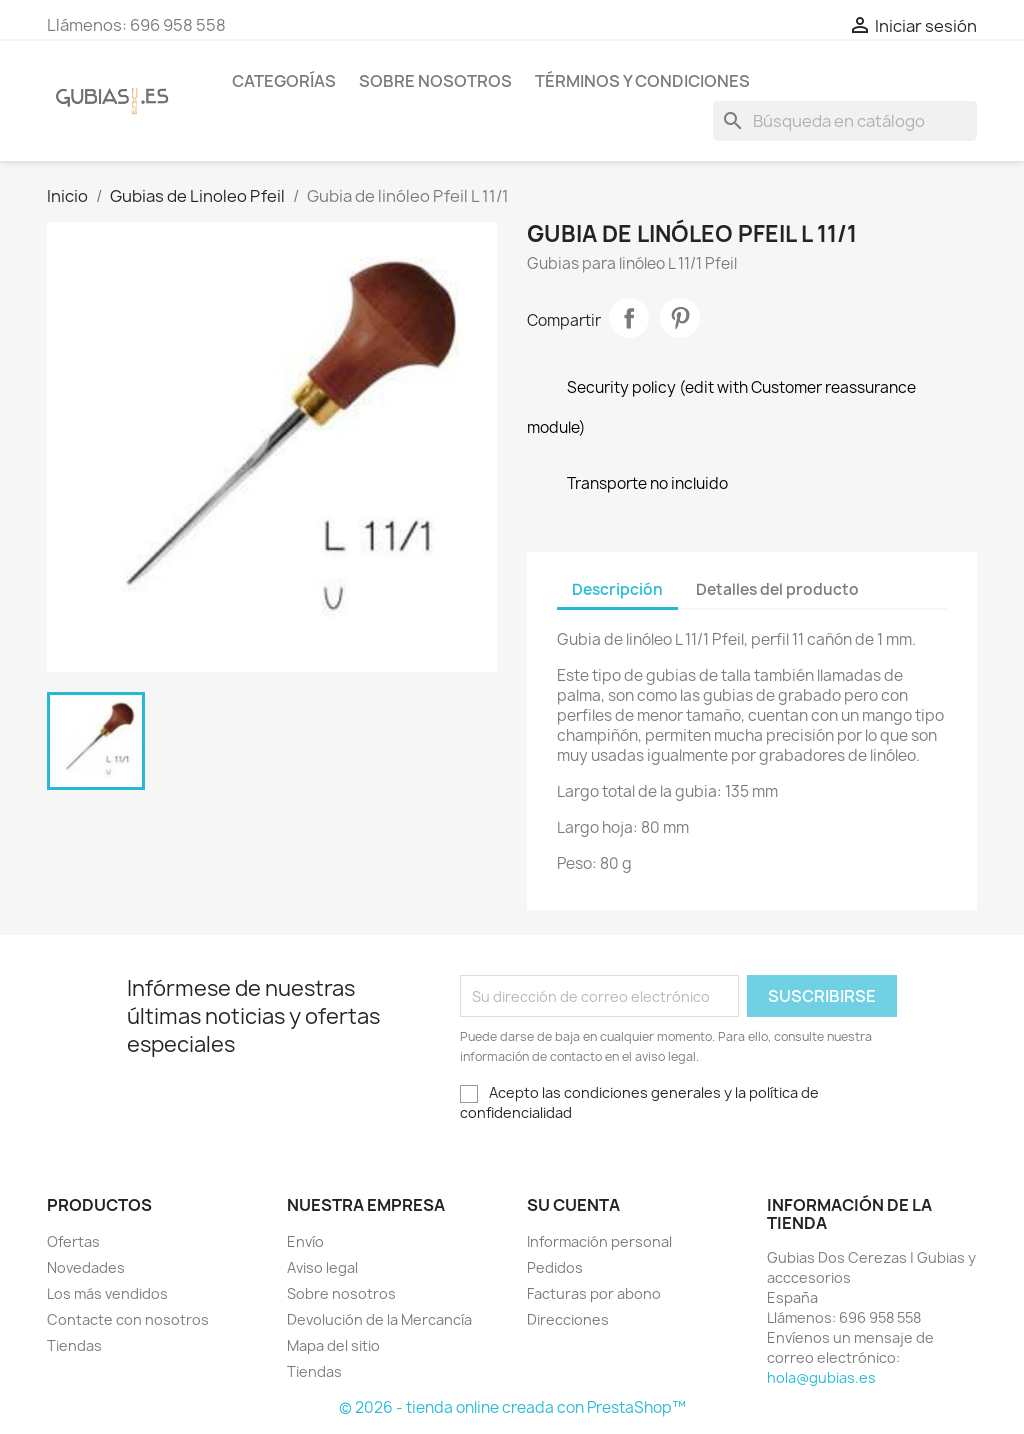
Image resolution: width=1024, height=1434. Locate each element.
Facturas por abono (594, 1293)
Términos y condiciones (642, 81)
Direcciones (568, 1319)
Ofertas (73, 1241)
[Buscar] (845, 121)
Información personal (599, 1241)
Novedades (86, 1267)
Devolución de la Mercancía (379, 1319)
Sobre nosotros (435, 81)
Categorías (284, 81)
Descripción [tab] (617, 589)
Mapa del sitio (333, 1345)
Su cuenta (573, 1205)
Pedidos (555, 1267)
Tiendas (74, 1345)
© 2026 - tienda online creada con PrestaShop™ (512, 1407)
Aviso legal (322, 1267)
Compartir (629, 318)
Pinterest (680, 318)
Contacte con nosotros (128, 1319)
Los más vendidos (107, 1293)
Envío (305, 1241)
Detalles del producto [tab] (777, 589)
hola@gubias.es (821, 1377)
